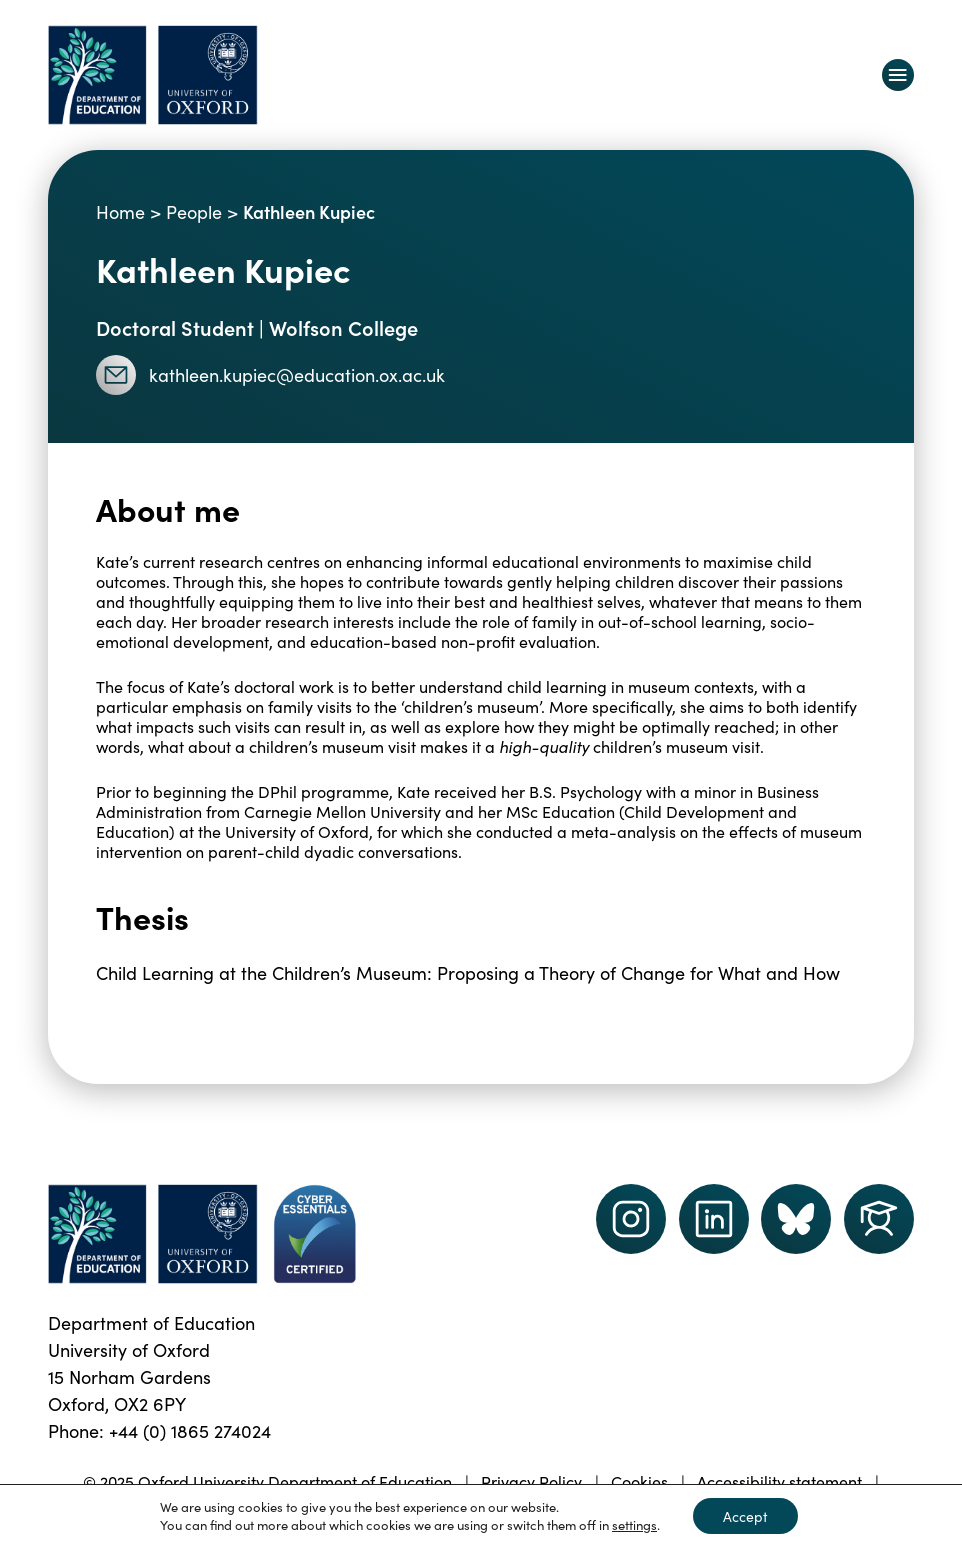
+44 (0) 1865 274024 (190, 1430)
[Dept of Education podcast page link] (796, 1219)
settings (634, 1525)
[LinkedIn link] (714, 1219)
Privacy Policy (531, 1481)
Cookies (639, 1481)
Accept (745, 1516)
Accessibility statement (779, 1481)
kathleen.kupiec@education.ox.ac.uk (270, 375)
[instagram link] (631, 1219)
